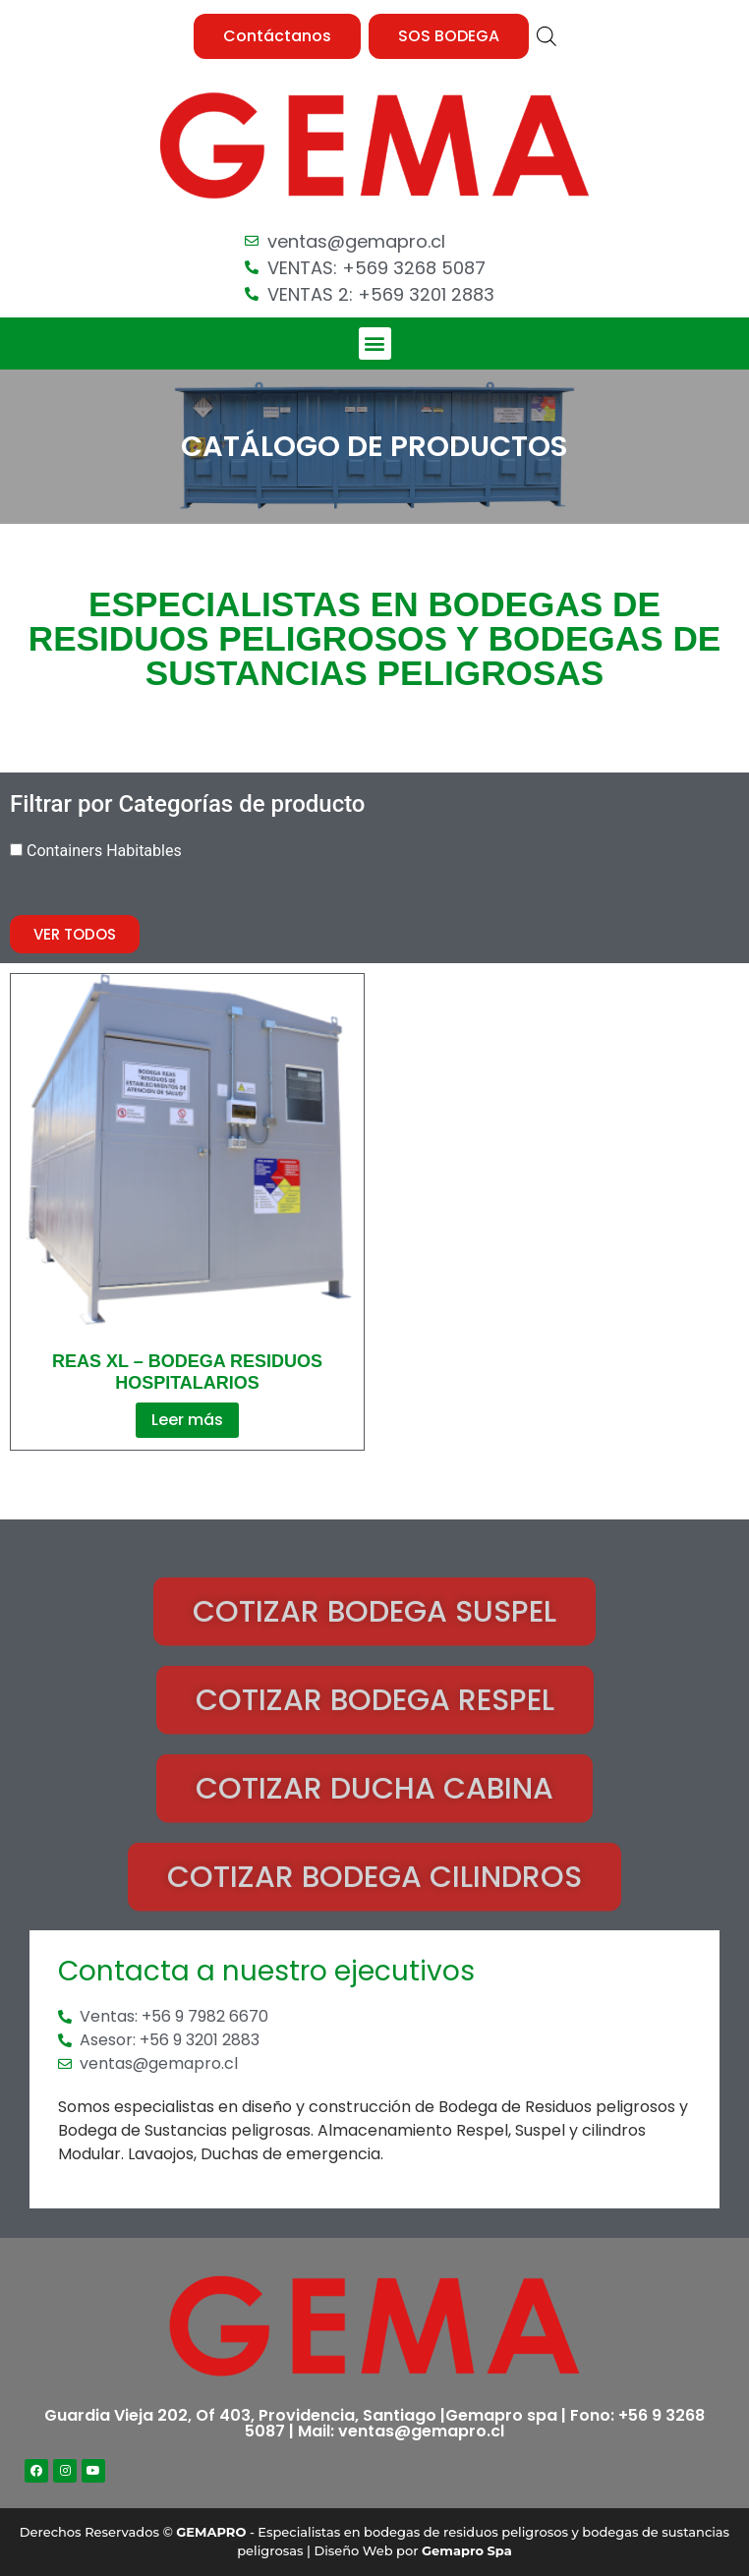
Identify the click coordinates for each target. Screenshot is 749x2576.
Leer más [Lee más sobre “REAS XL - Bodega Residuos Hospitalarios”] (187, 1419)
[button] (277, 36)
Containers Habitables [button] (104, 850)
